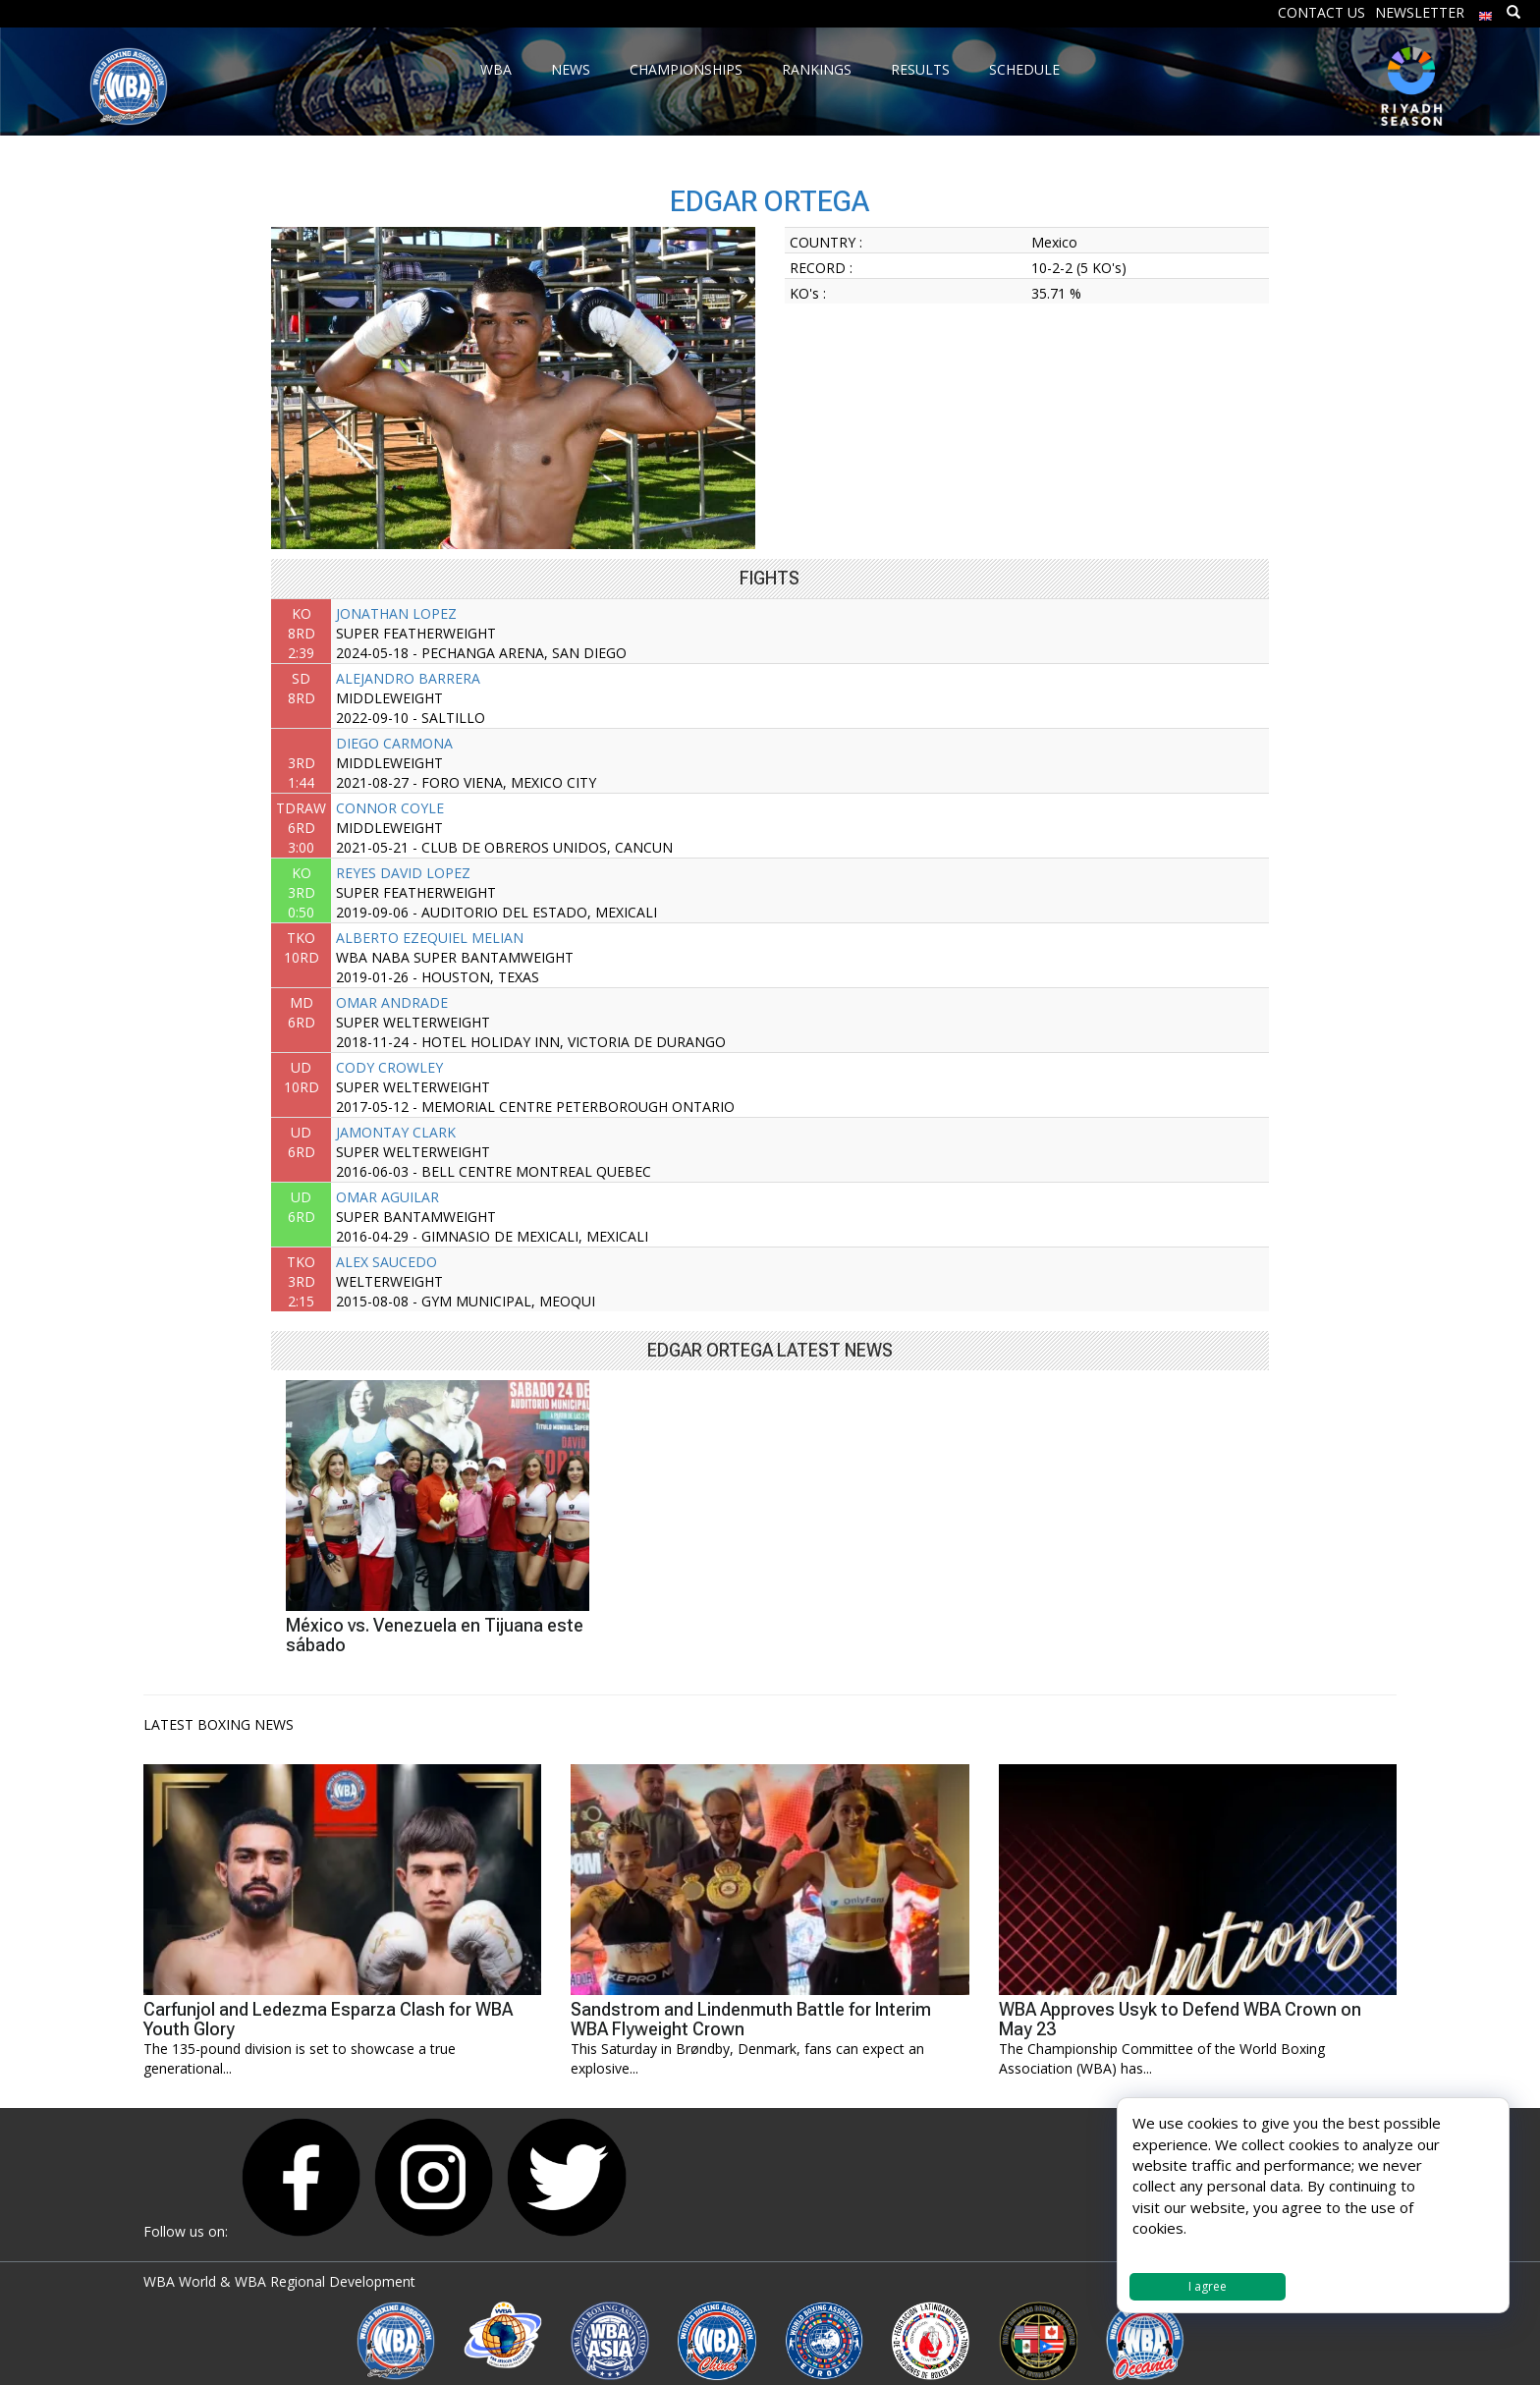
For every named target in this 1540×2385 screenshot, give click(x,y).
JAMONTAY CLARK (396, 1132)
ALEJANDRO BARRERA (408, 678)
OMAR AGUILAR (387, 1197)
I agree (1207, 2286)
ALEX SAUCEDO (386, 1261)
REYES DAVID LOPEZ (403, 872)
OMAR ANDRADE (392, 1002)
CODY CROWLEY (389, 1067)
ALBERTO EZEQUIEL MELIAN (429, 937)
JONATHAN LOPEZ (396, 613)
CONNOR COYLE (390, 808)
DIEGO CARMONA (394, 743)
